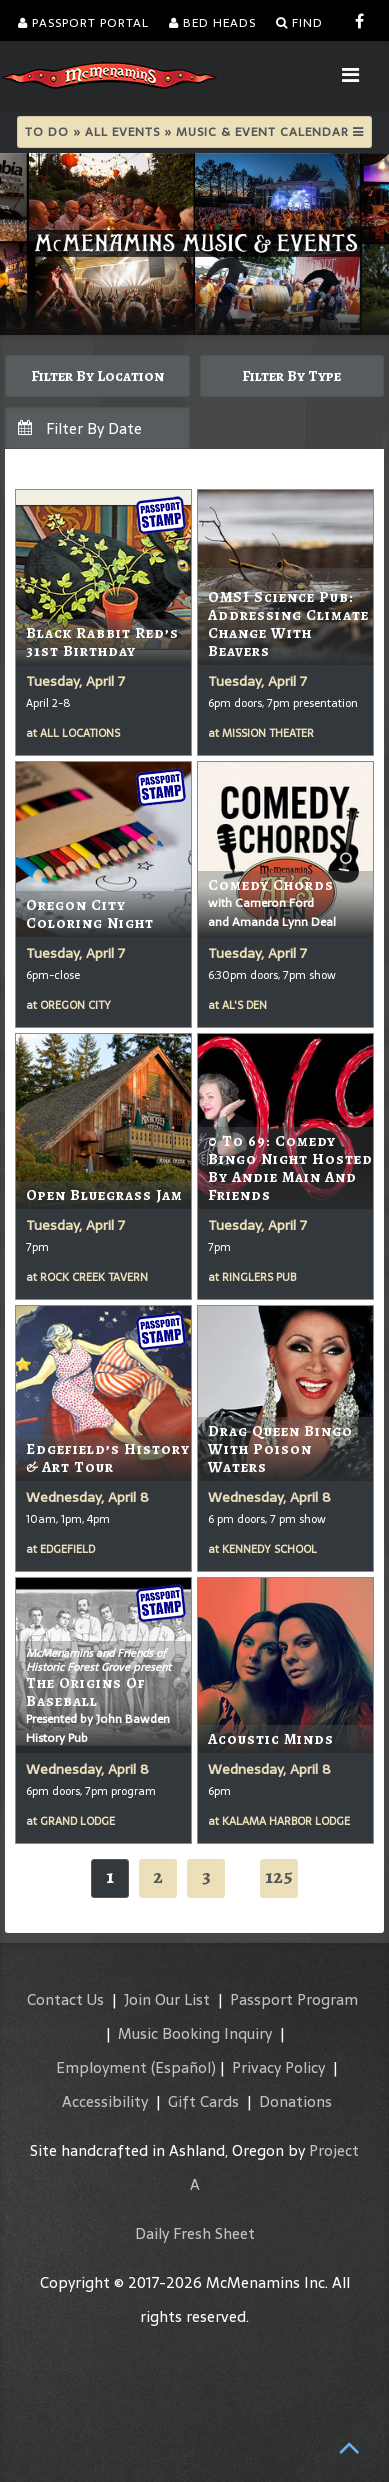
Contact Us (65, 1999)
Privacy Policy (278, 2067)
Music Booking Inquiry (195, 2033)
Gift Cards (203, 2101)
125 (279, 1876)
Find (299, 23)
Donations (295, 2101)
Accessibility (105, 2101)
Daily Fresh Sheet (195, 2233)
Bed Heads (212, 23)
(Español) (183, 2067)
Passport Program (294, 1999)
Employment (101, 2067)
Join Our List (167, 1999)
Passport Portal (83, 23)
